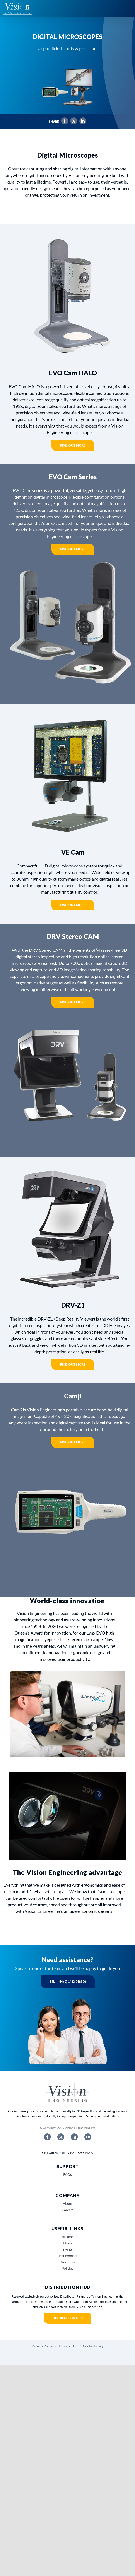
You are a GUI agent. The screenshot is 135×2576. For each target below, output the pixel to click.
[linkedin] (74, 2136)
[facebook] (47, 2136)
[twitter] (60, 2136)
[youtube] (87, 2136)
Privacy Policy (42, 2346)
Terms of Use (67, 2346)
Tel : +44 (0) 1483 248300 (67, 1982)
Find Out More (72, 445)
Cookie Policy (93, 2346)
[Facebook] (63, 121)
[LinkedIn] (81, 121)
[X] (72, 121)
